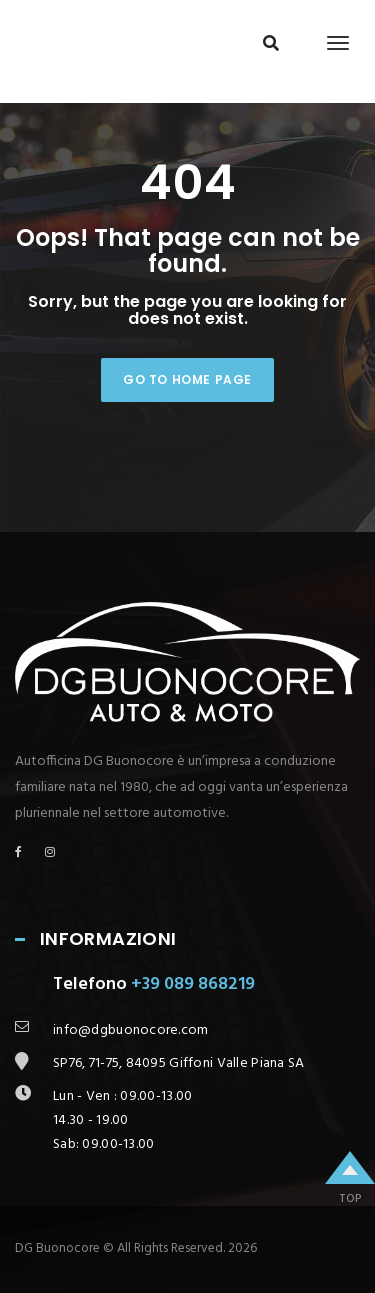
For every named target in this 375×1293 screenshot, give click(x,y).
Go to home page (187, 379)
